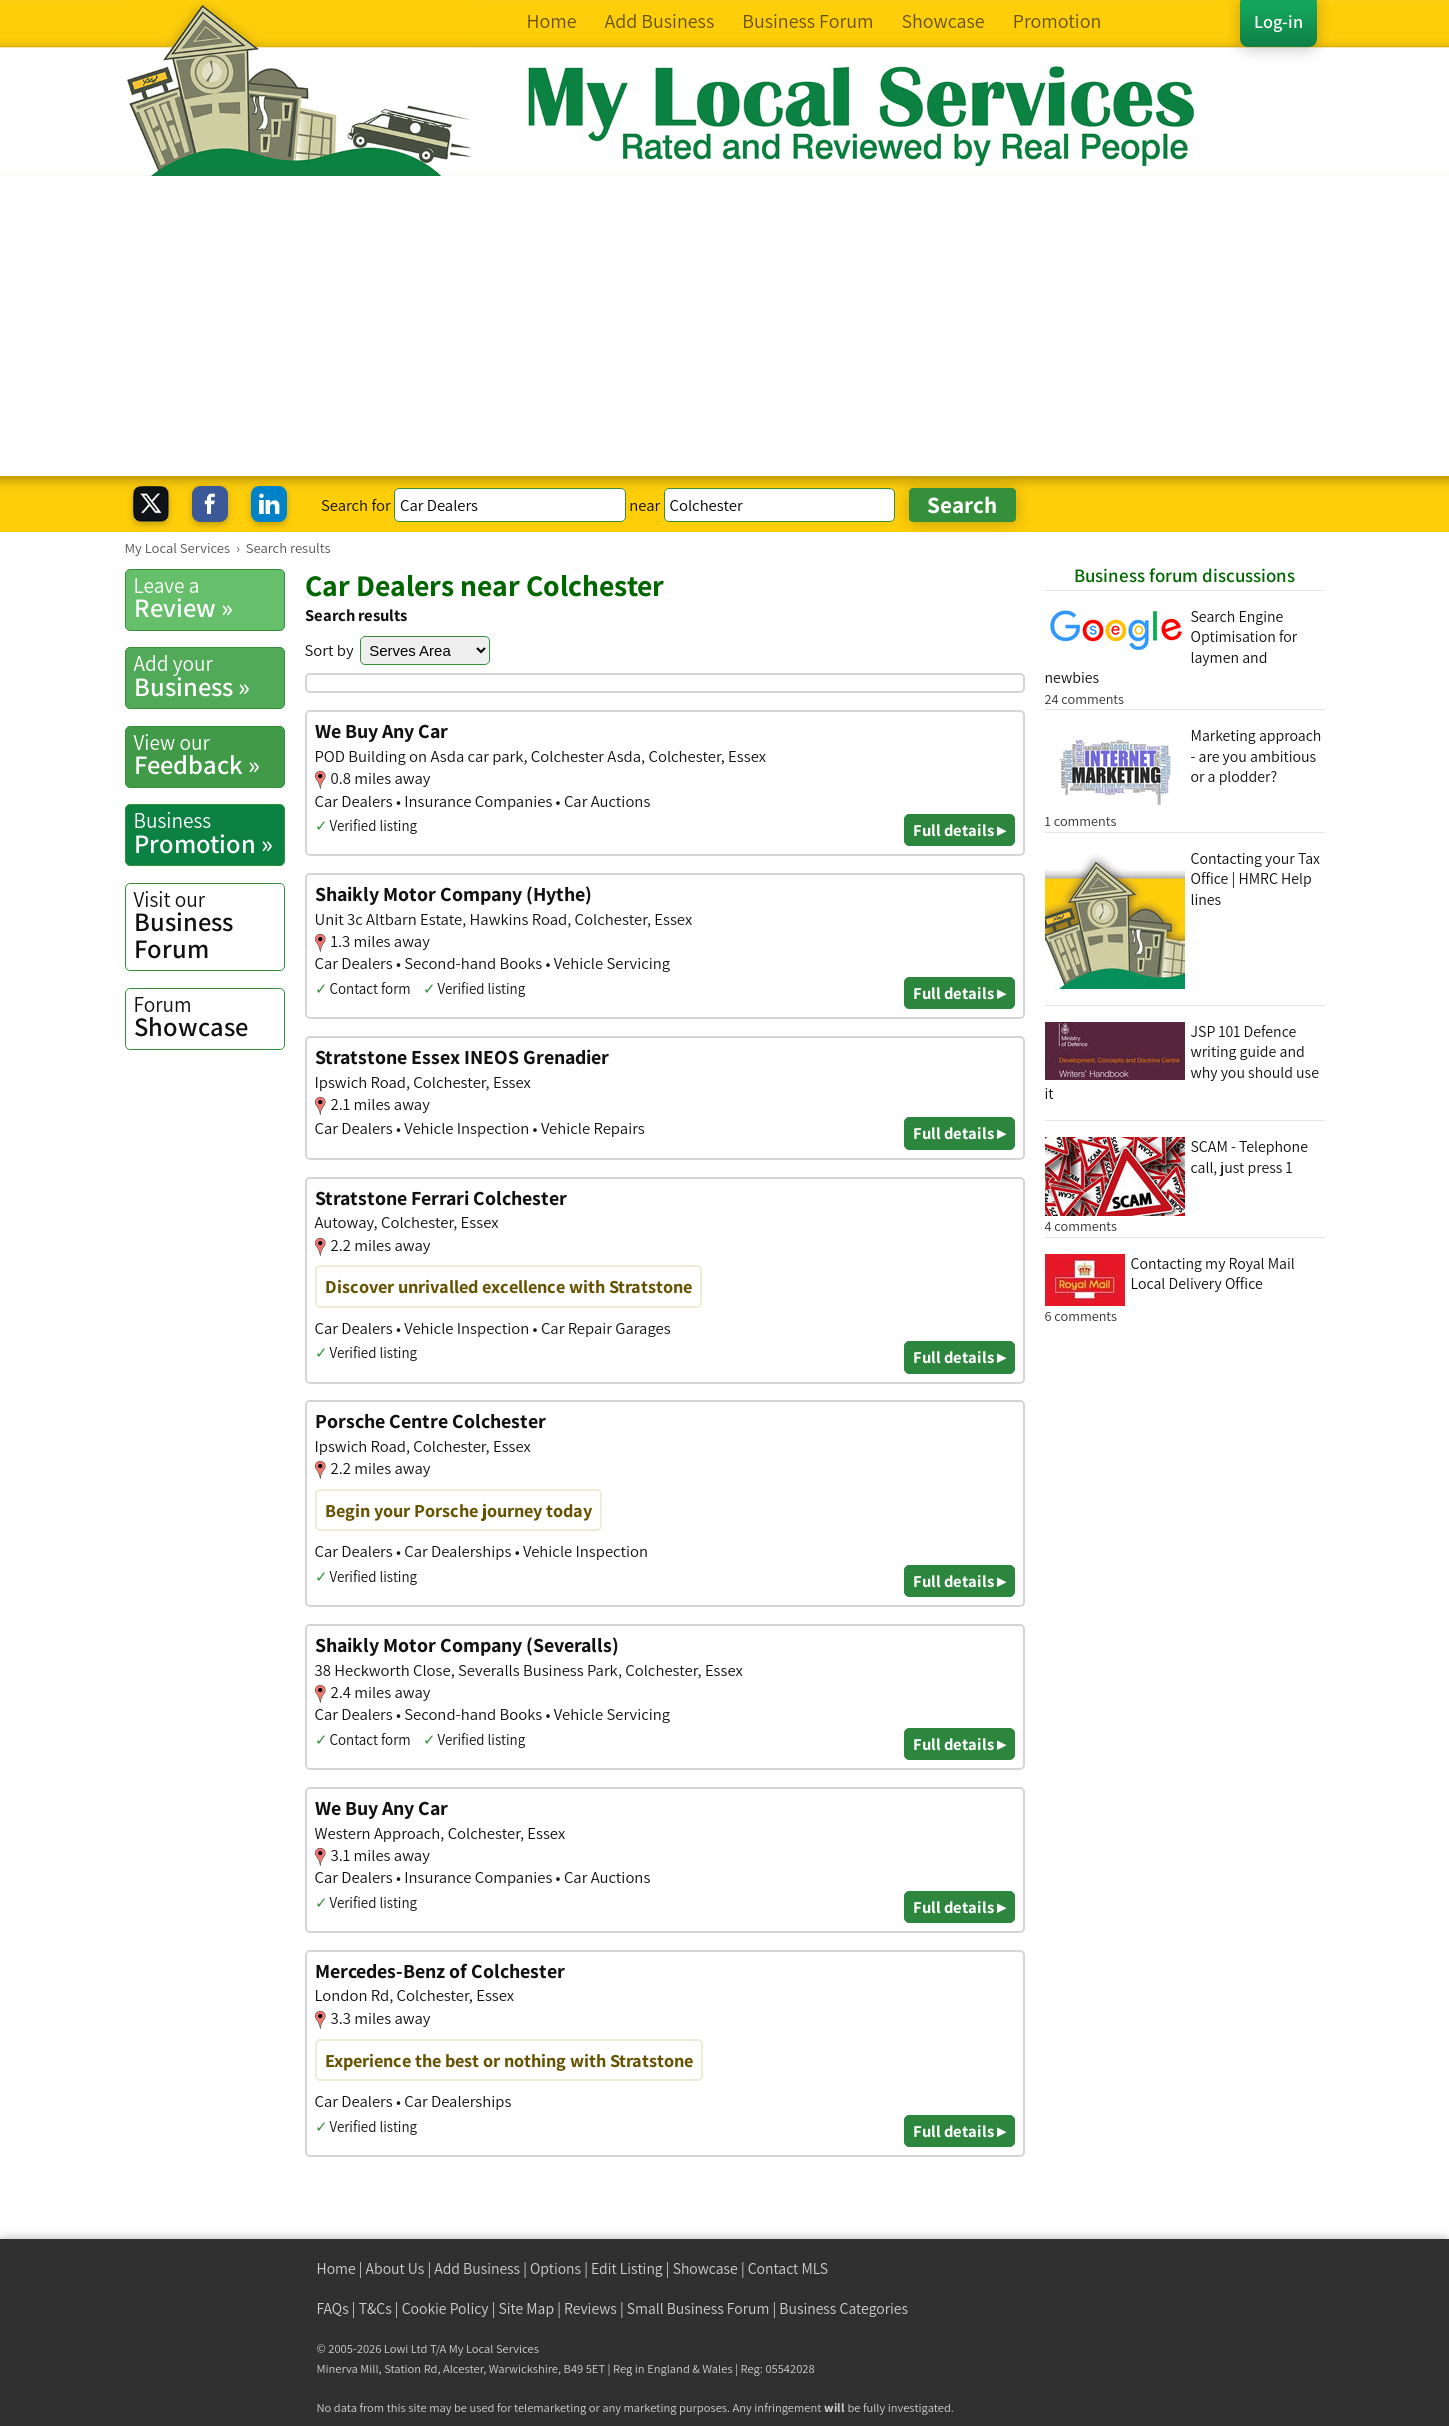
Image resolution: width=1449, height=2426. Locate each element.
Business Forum (209, 925)
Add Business (477, 2268)
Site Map (527, 2308)
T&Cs (375, 2308)
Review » (209, 598)
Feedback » (209, 755)
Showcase (209, 1017)
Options (555, 2268)
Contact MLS (788, 2268)
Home (336, 2268)
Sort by (329, 650)
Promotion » (209, 833)
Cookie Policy (445, 2308)
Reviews (590, 2308)
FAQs (333, 2308)
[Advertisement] (725, 326)
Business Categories (843, 2308)
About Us (395, 2268)
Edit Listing (627, 2268)
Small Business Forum (698, 2308)
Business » (209, 676)
